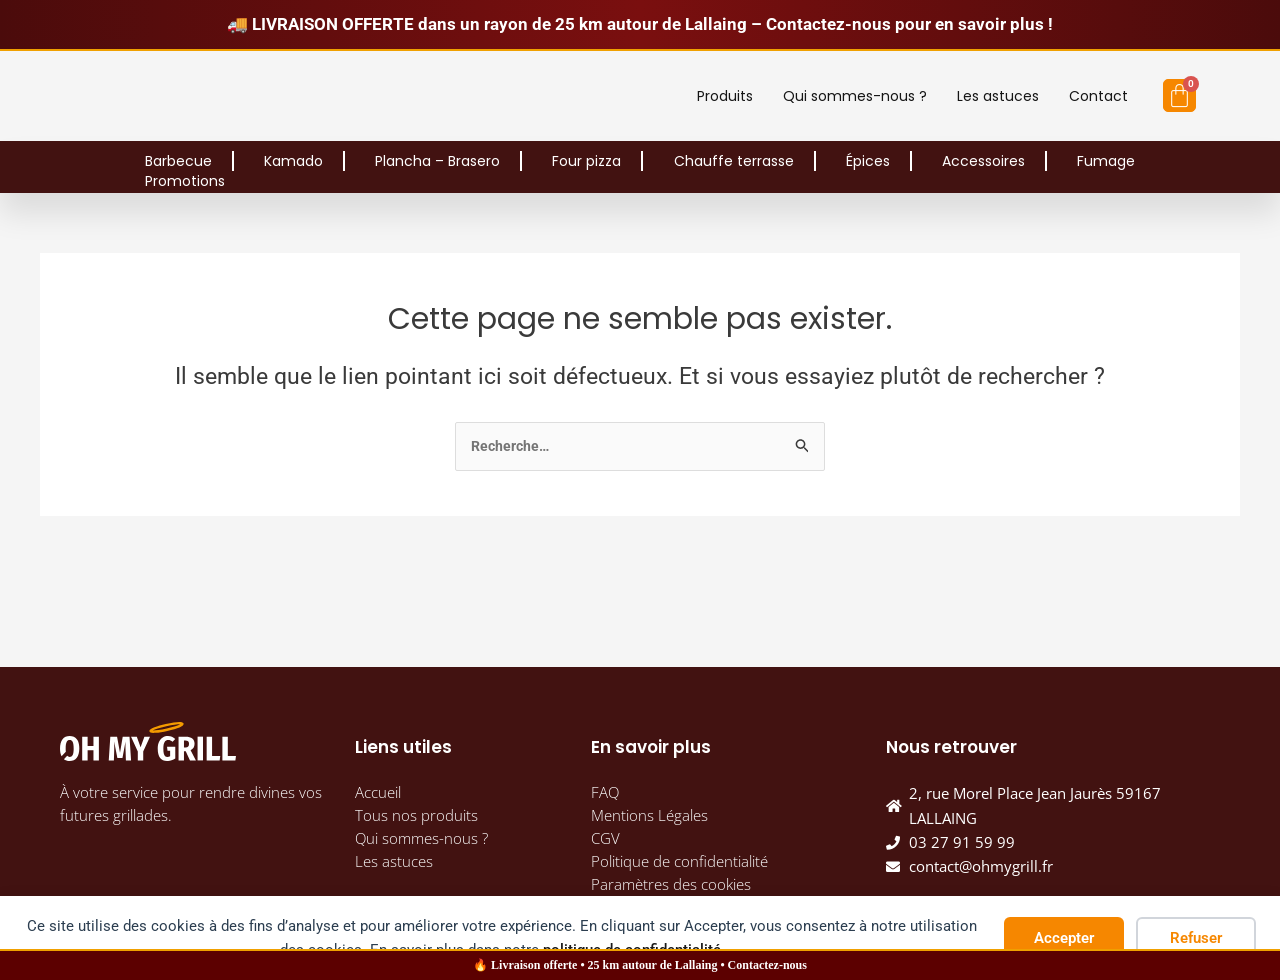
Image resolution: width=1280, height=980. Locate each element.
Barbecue (178, 161)
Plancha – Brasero (437, 161)
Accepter (1064, 938)
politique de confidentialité (632, 950)
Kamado (293, 161)
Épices (868, 161)
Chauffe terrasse (734, 161)
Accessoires (983, 161)
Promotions (185, 181)
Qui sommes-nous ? (855, 96)
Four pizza (586, 161)
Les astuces (998, 96)
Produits (725, 96)
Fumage (1106, 161)
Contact (1098, 96)
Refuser (1196, 938)
